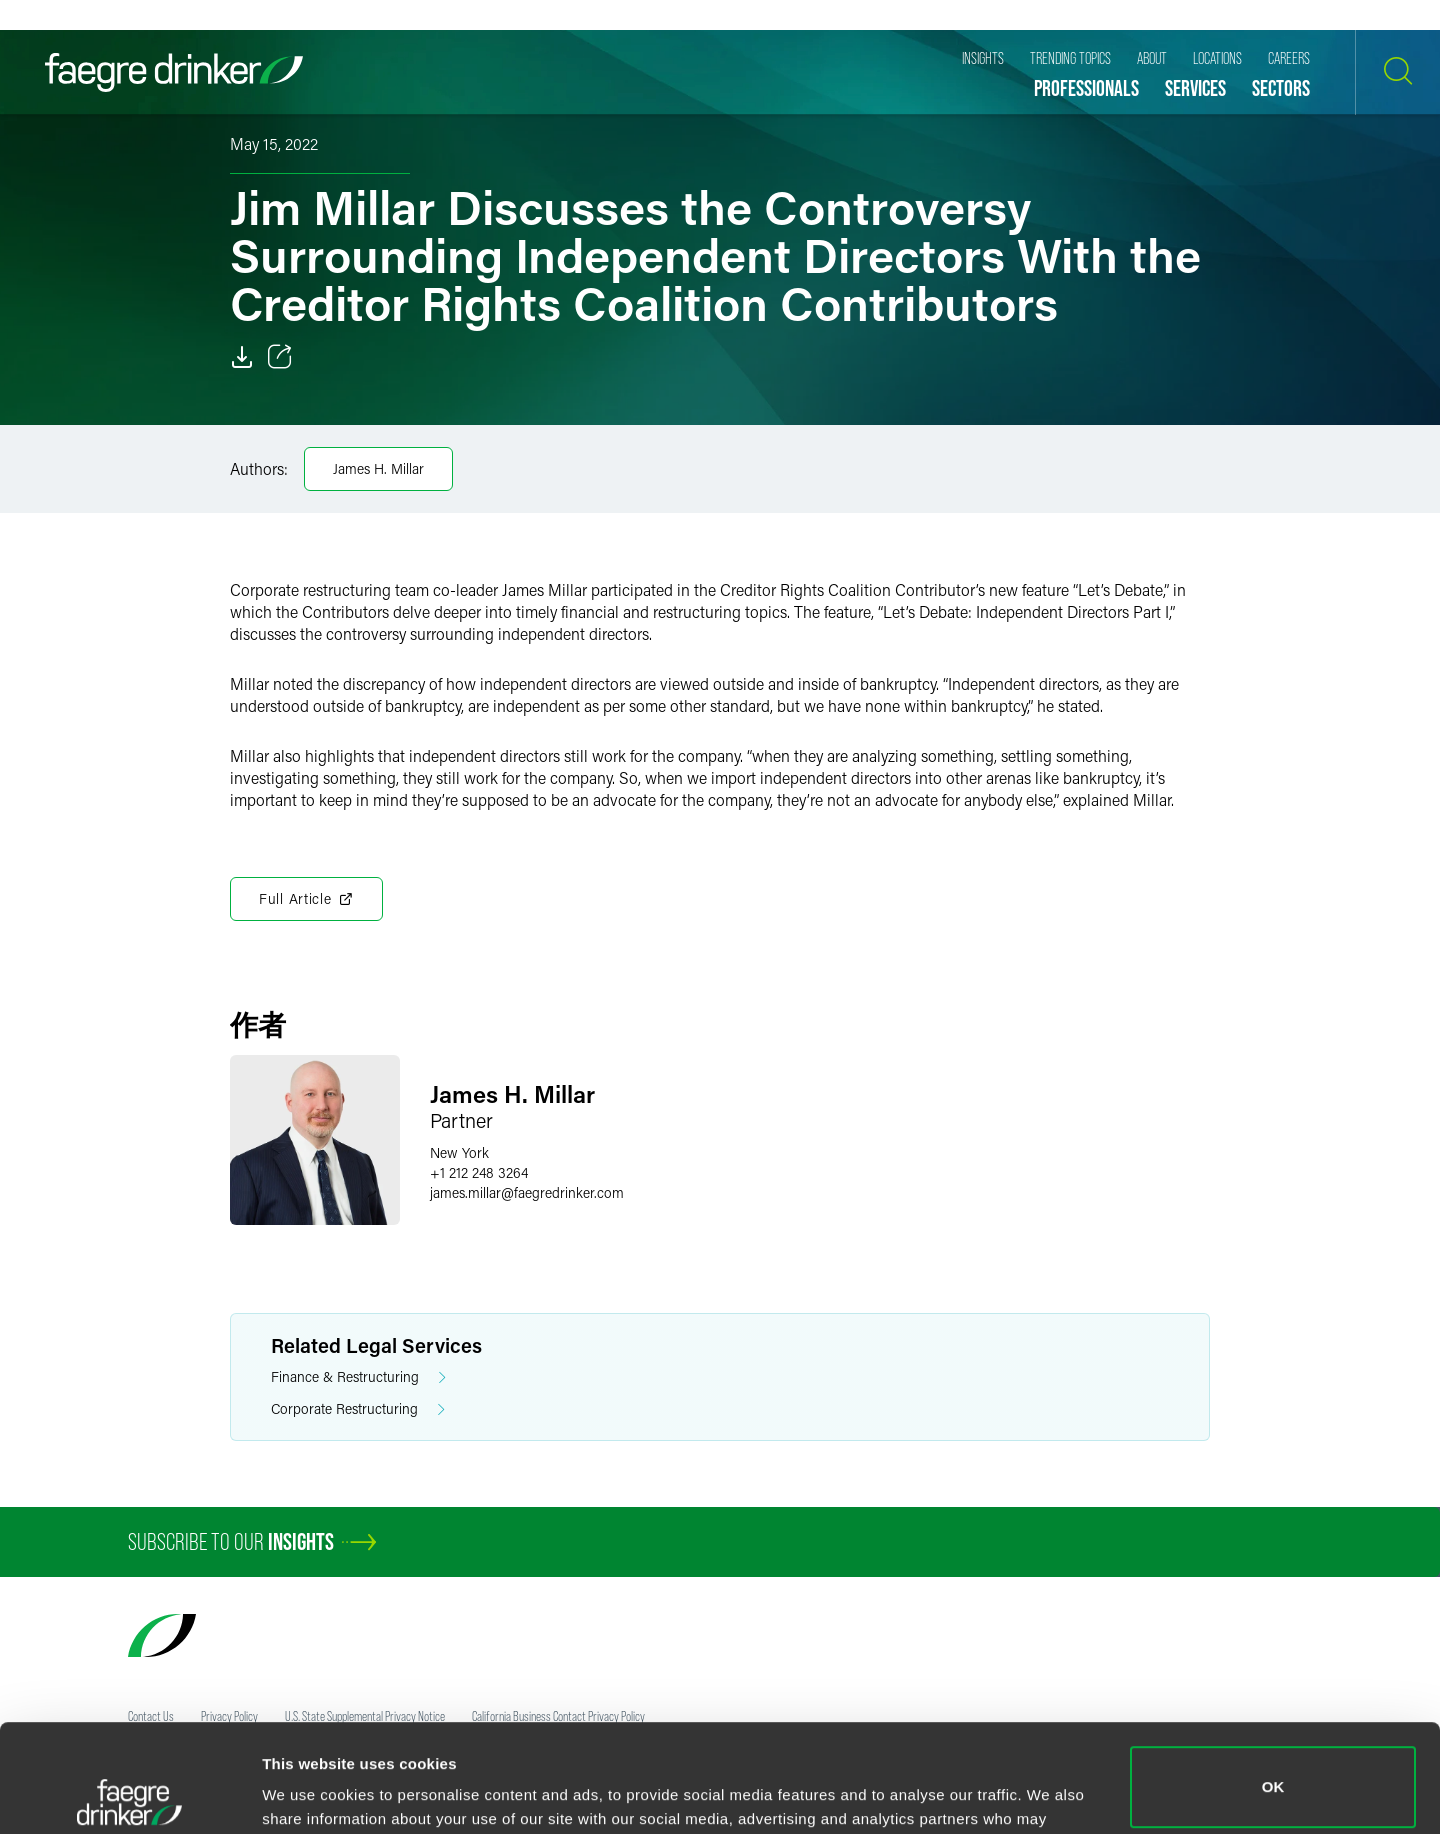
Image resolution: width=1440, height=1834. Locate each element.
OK (1273, 1679)
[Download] (242, 357)
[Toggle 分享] (280, 357)
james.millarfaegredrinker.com (527, 1192)
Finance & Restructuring (358, 1377)
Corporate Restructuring (358, 1409)
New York (459, 1152)
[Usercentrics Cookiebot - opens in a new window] (129, 1795)
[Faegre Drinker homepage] (174, 72)
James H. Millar (378, 468)
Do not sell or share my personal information (1273, 1768)
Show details (308, 1790)
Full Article (306, 899)
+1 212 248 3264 (479, 1172)
